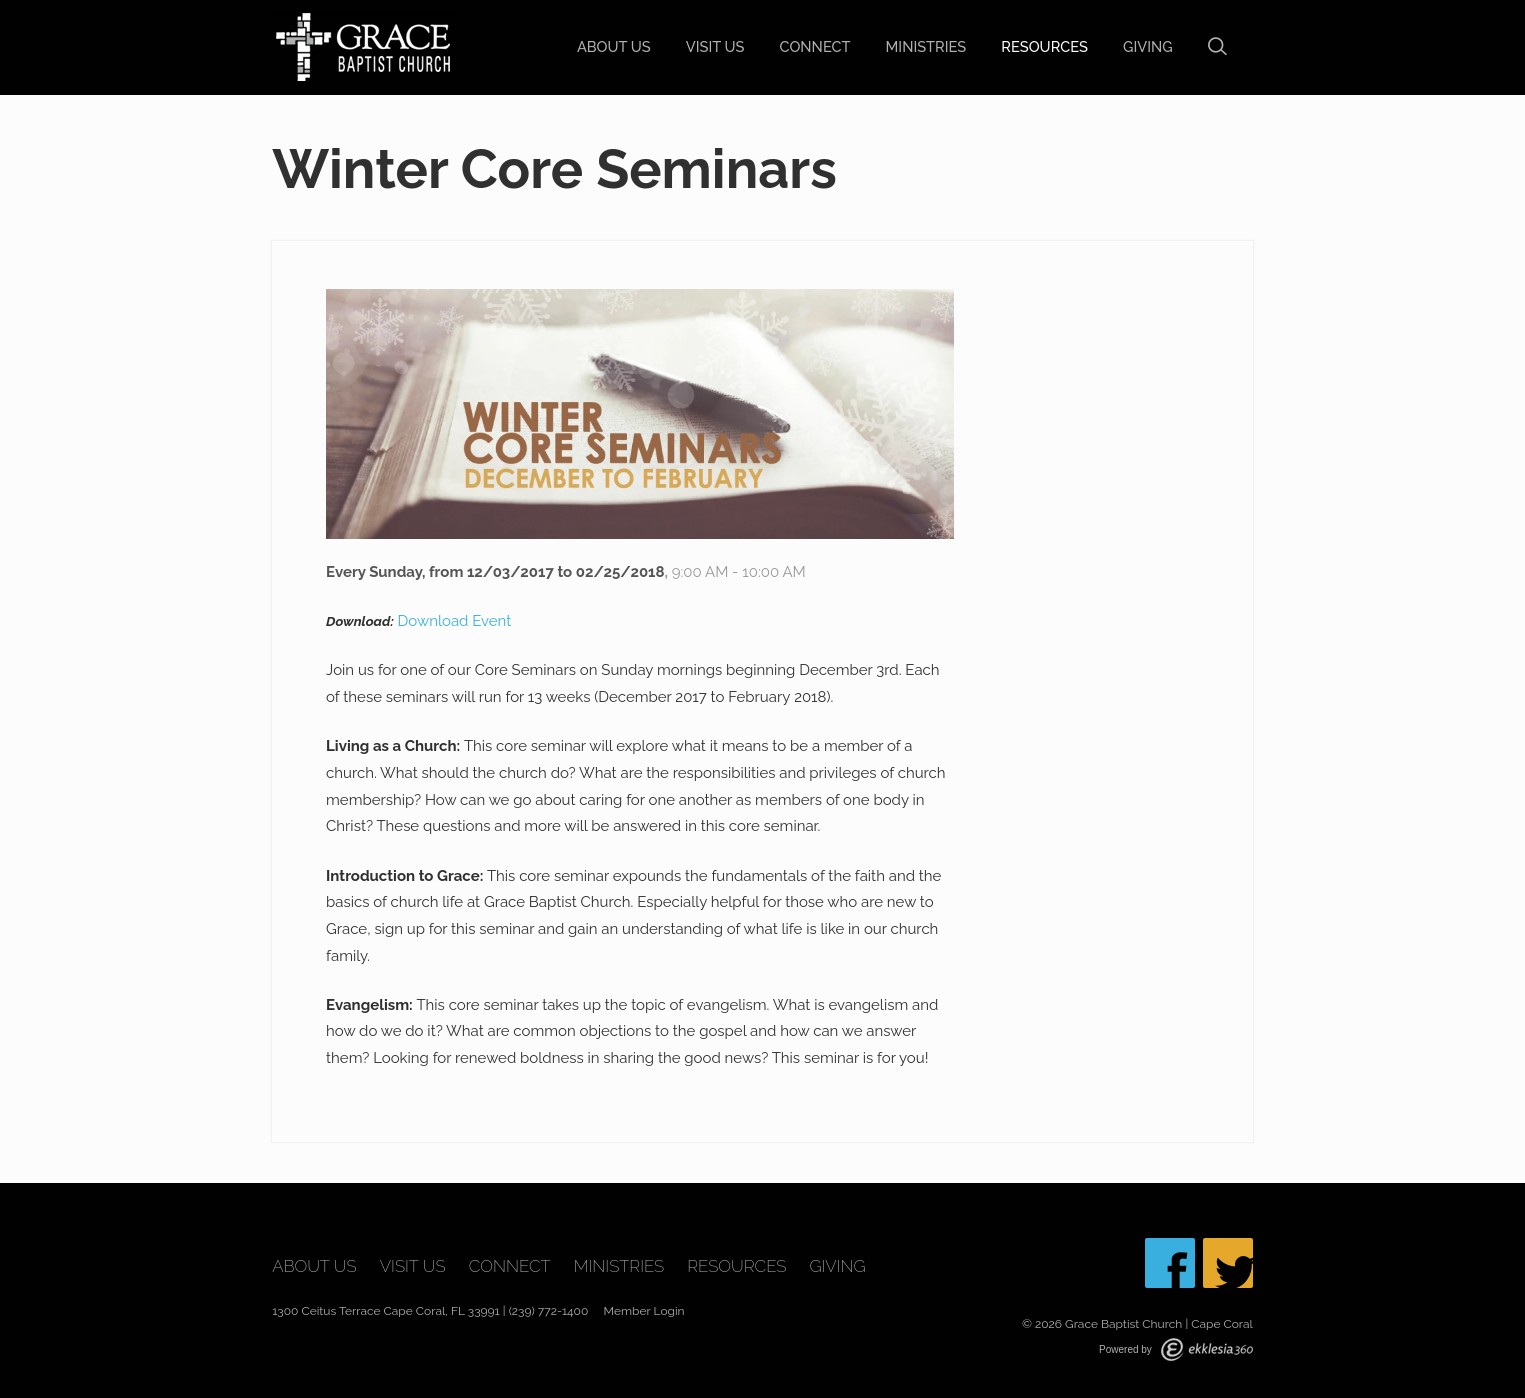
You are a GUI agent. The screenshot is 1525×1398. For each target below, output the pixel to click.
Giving (1148, 46)
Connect (815, 46)
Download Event (455, 621)
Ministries (926, 46)
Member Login (644, 1311)
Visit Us (715, 46)
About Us (614, 46)
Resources (1044, 46)
